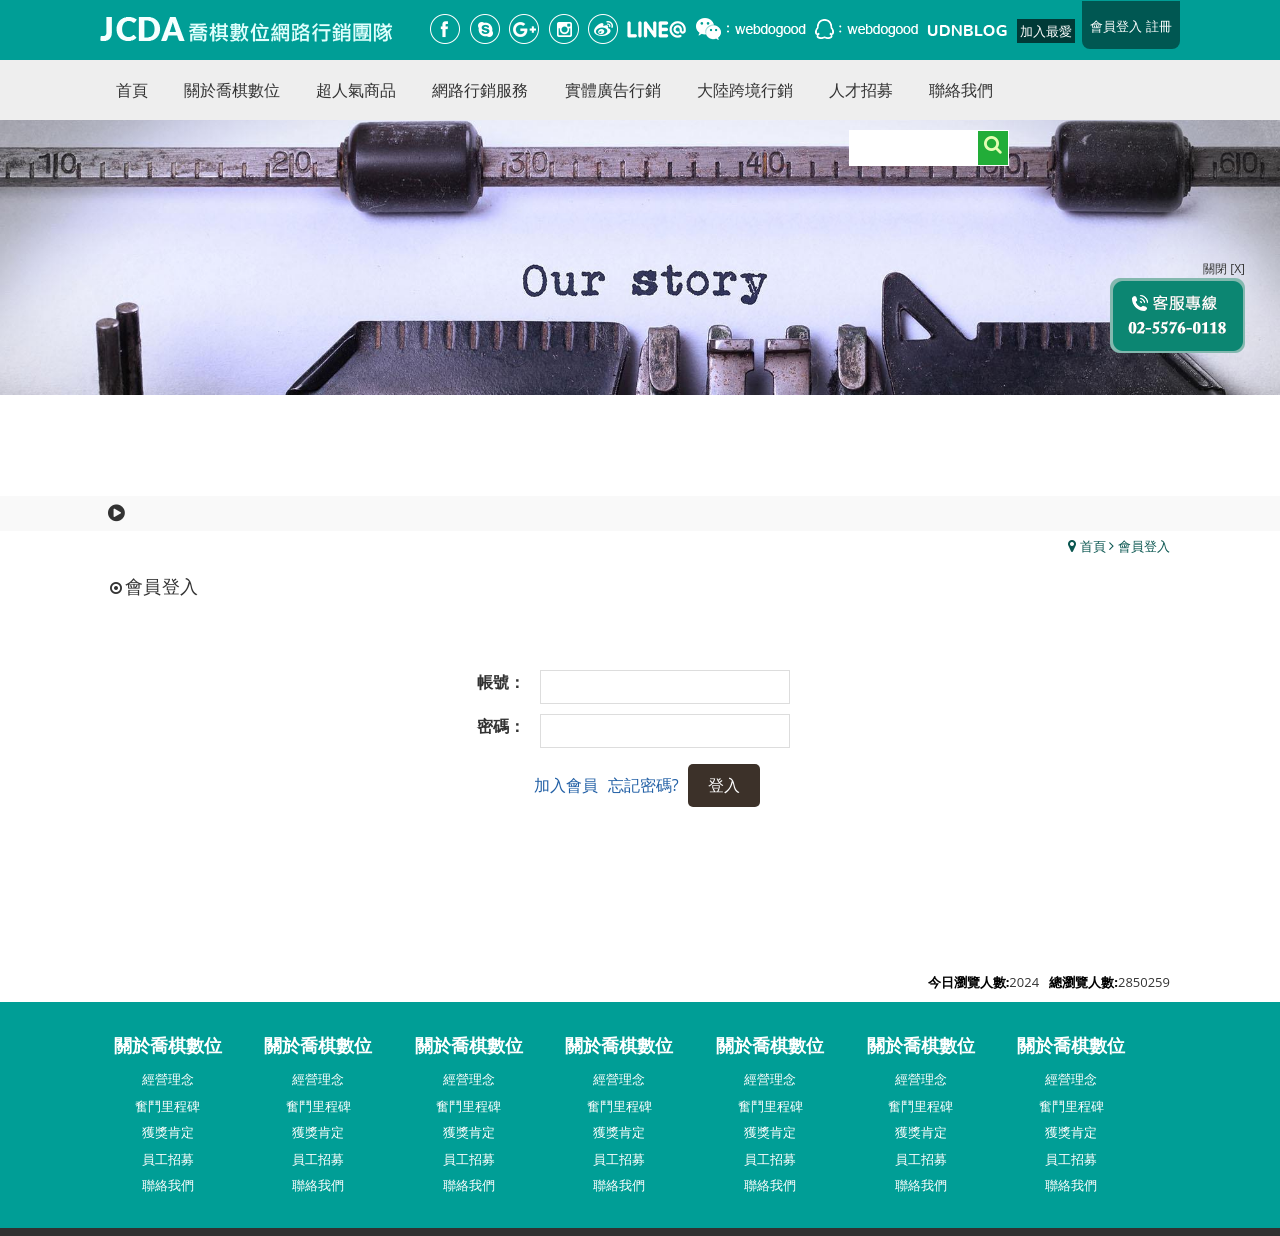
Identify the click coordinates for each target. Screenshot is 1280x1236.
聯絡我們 (168, 1185)
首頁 (1093, 546)
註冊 (1159, 26)
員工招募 (168, 1159)
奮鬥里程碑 (167, 1106)
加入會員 (566, 785)
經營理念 (168, 1079)
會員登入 (1116, 26)
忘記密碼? (643, 785)
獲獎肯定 (168, 1132)
